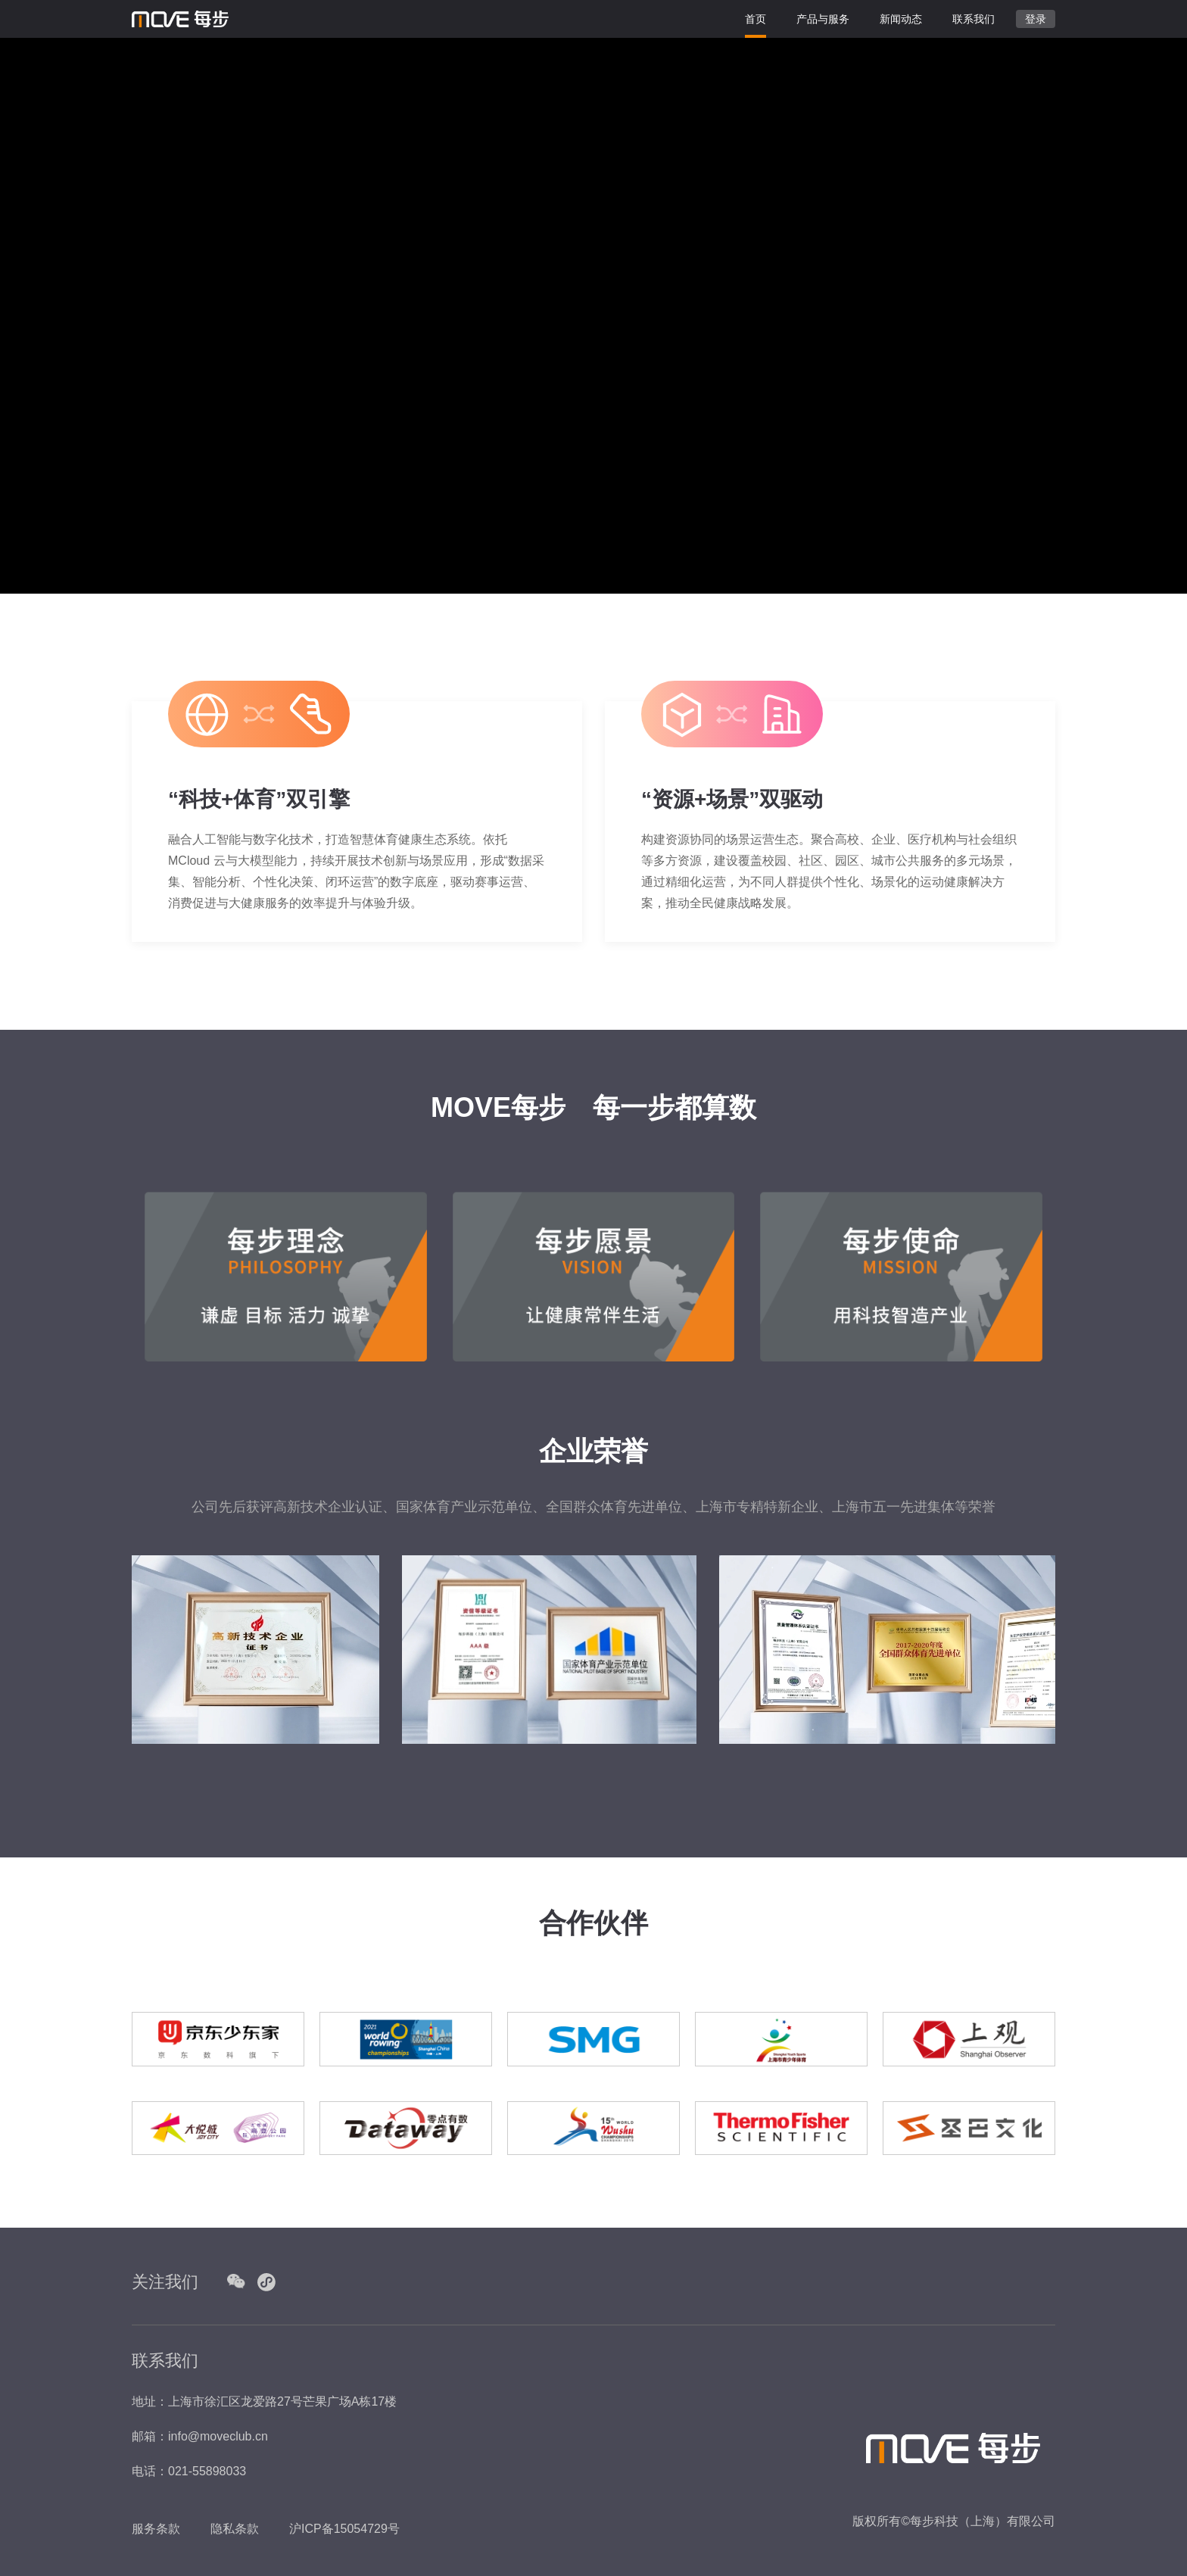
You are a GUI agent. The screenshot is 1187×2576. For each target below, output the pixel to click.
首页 (755, 19)
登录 (1035, 19)
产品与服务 (822, 12)
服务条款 (156, 2528)
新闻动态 (901, 19)
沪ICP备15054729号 (344, 2528)
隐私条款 (234, 2528)
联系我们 (973, 19)
